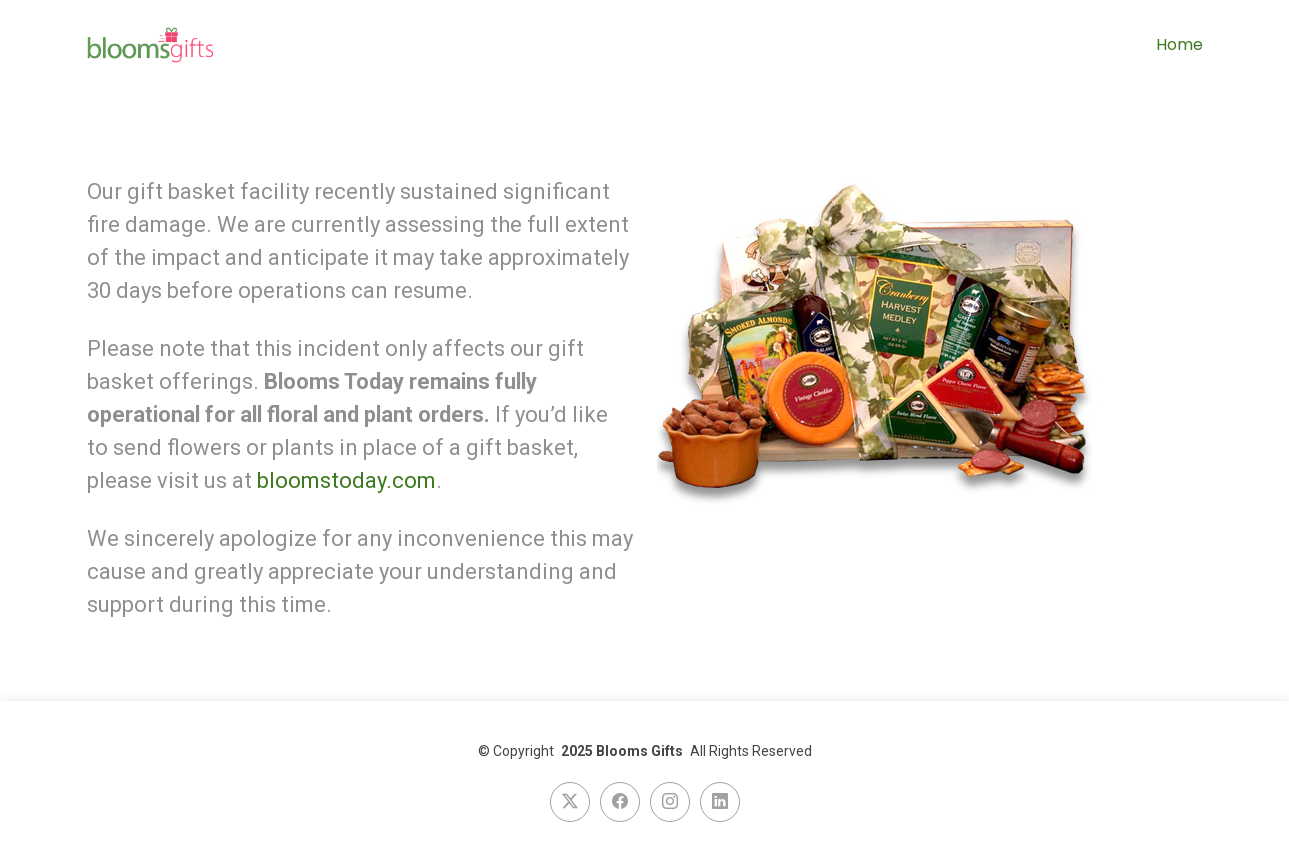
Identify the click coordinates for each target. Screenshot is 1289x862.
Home (1179, 44)
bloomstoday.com (346, 480)
